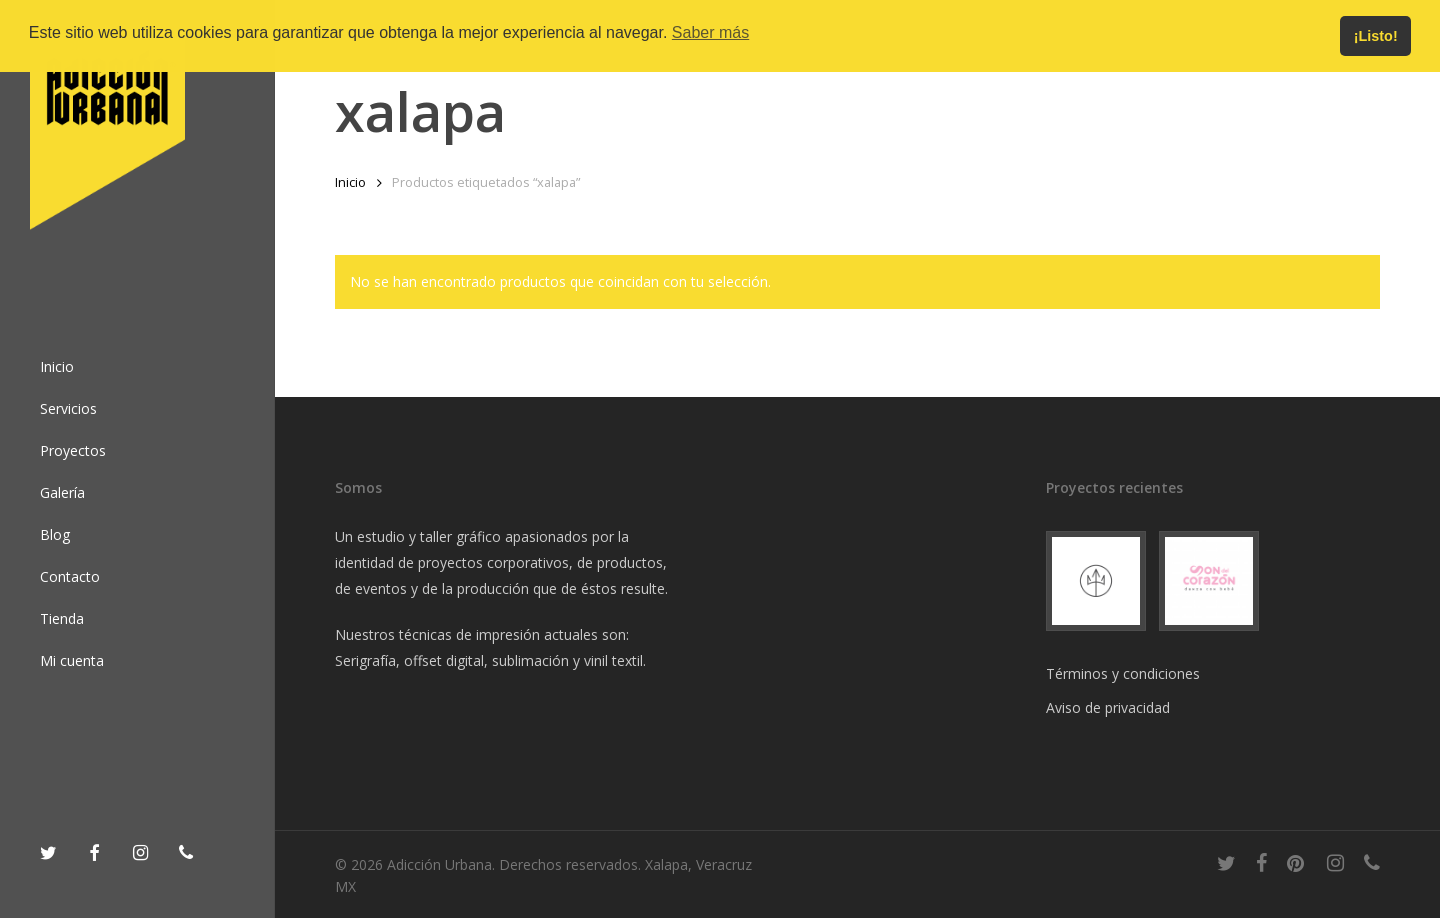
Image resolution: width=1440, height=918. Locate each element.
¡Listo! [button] (1376, 36)
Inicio (350, 182)
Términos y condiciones (1123, 673)
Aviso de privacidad (1108, 707)
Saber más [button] (710, 32)
